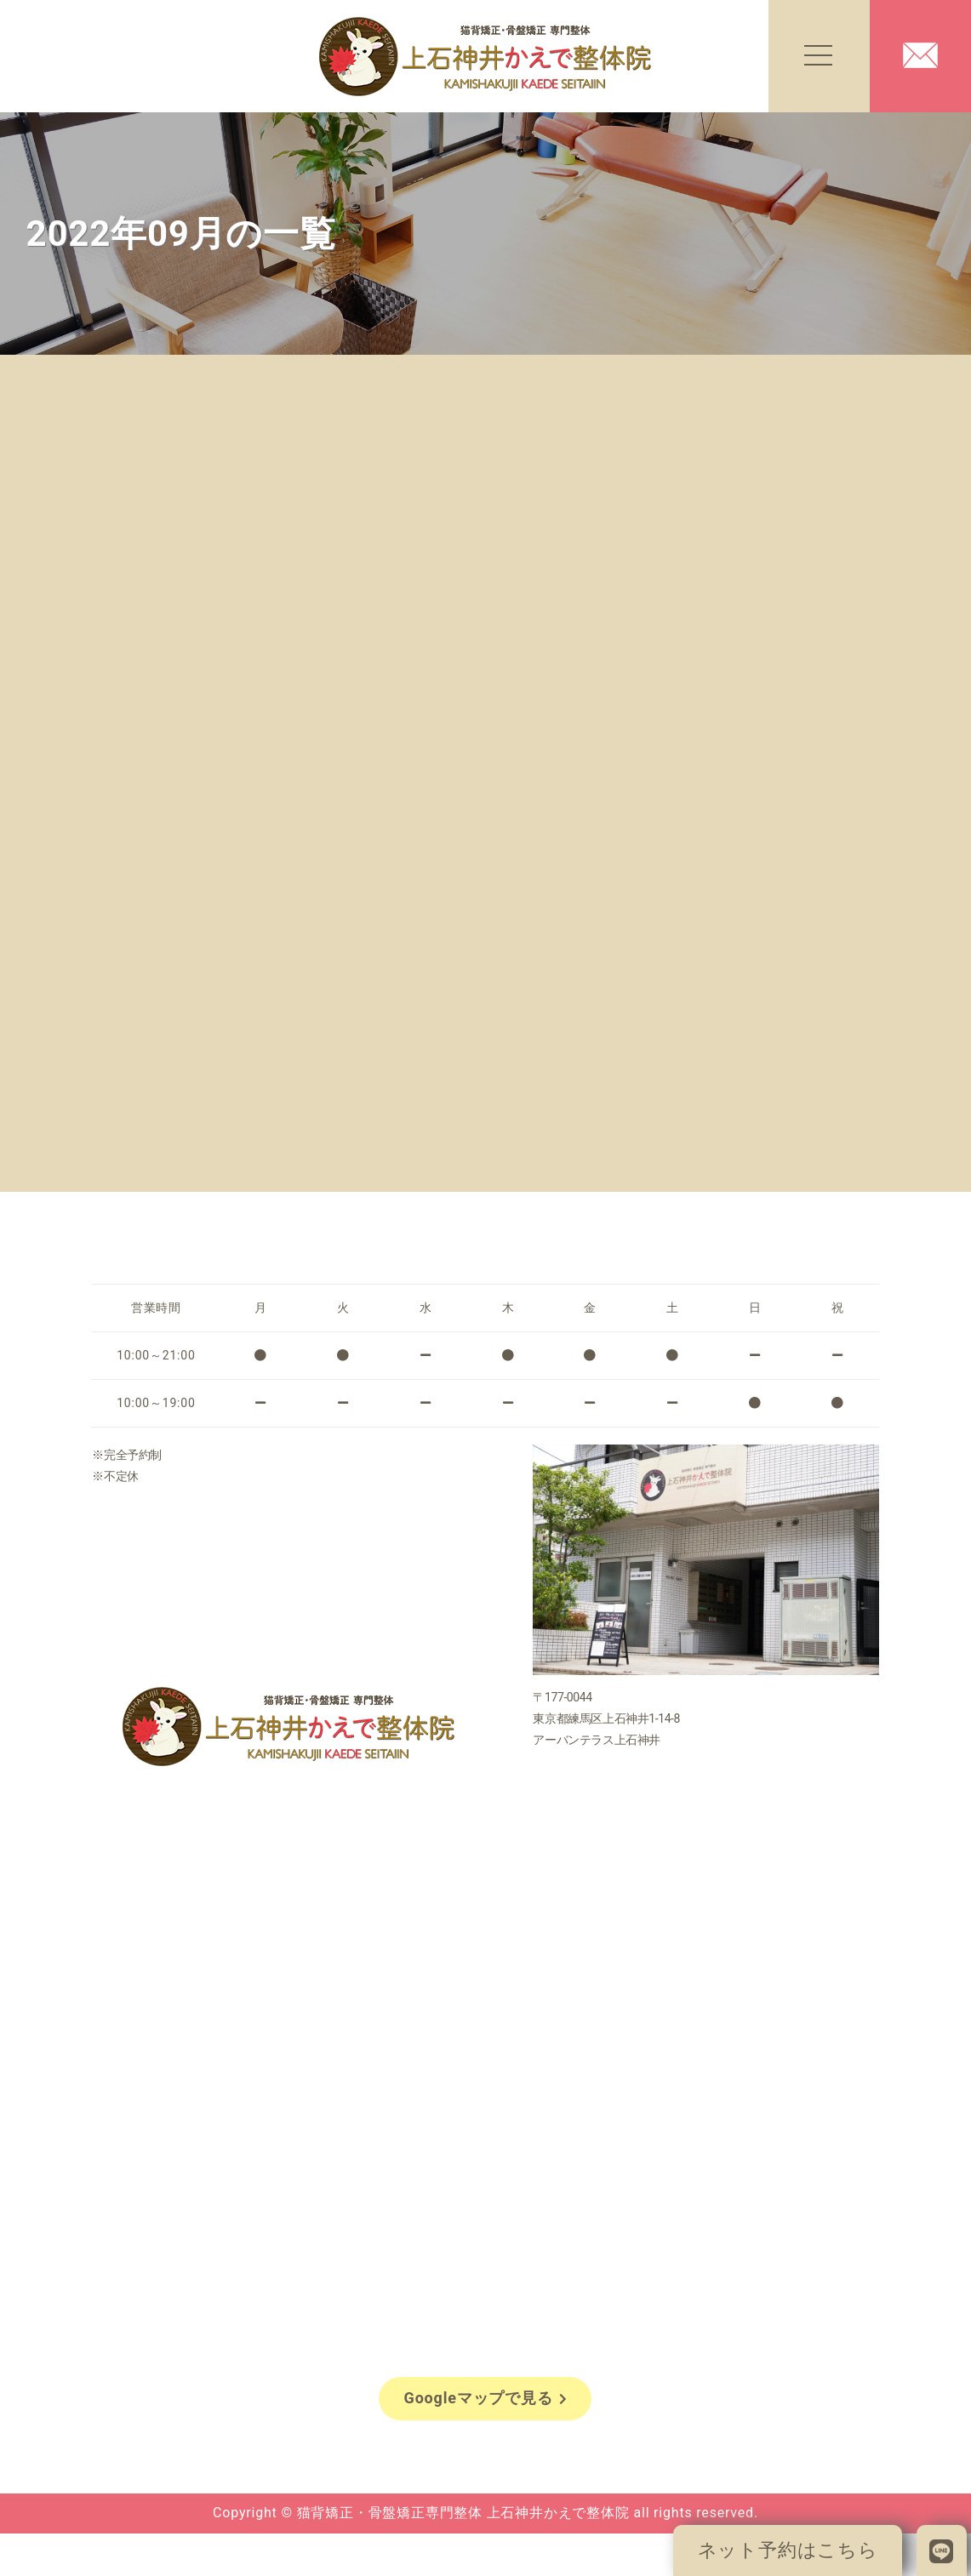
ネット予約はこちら (788, 2550)
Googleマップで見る (486, 2398)
